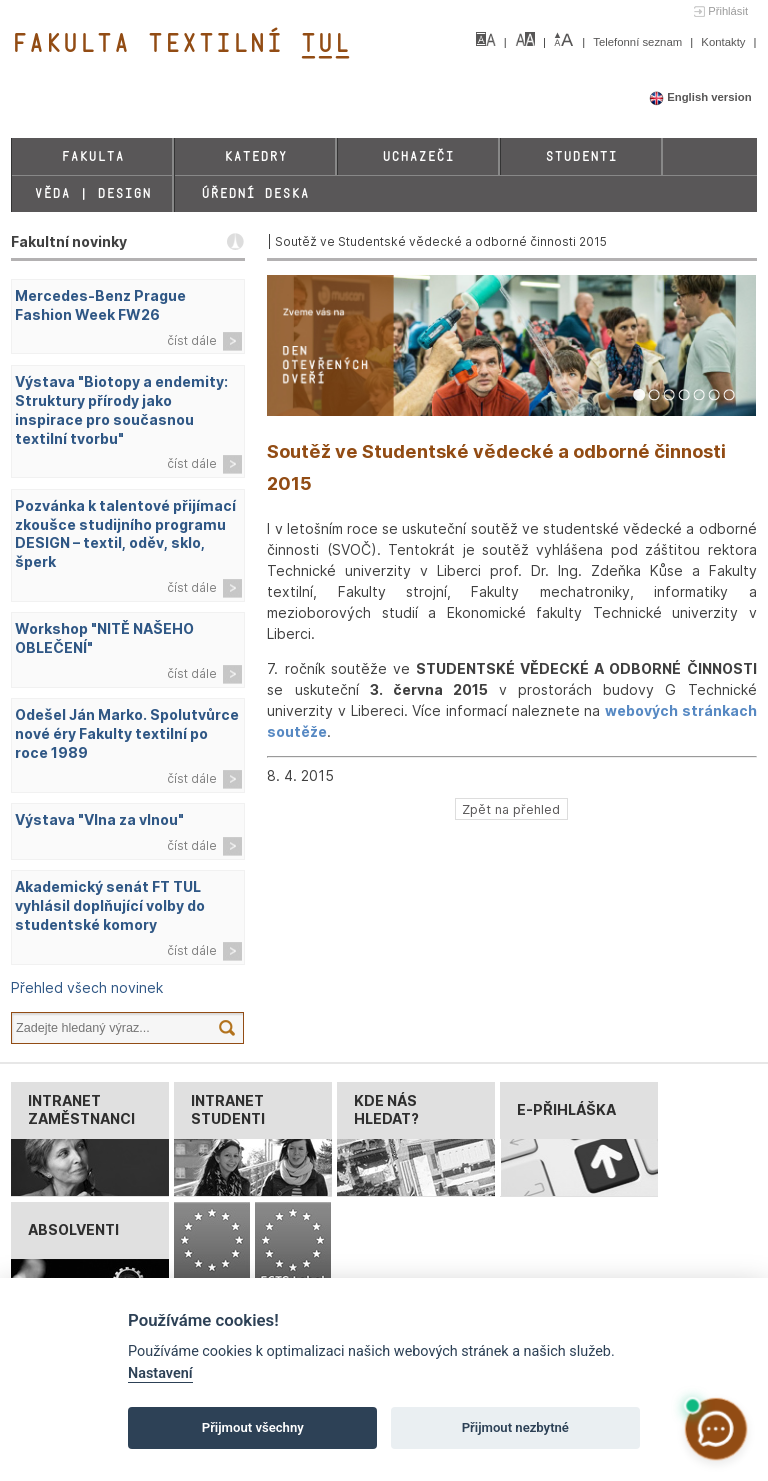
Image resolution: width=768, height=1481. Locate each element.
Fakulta (92, 156)
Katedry (255, 156)
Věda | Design (92, 193)
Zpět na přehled (511, 809)
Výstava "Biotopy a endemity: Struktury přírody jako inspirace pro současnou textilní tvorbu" (121, 410)
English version (700, 97)
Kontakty (724, 42)
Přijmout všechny (253, 1427)
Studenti (581, 156)
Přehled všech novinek (87, 987)
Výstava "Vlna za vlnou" (99, 819)
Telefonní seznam (639, 42)
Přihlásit (728, 11)
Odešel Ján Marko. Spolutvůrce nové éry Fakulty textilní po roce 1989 (127, 733)
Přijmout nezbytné (515, 1427)
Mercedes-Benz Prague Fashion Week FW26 (100, 305)
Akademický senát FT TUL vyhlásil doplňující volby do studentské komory (110, 905)
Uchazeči (418, 156)
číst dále (192, 340)
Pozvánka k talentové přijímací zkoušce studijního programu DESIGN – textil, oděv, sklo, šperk (125, 534)
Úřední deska (255, 193)
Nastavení (160, 1373)
